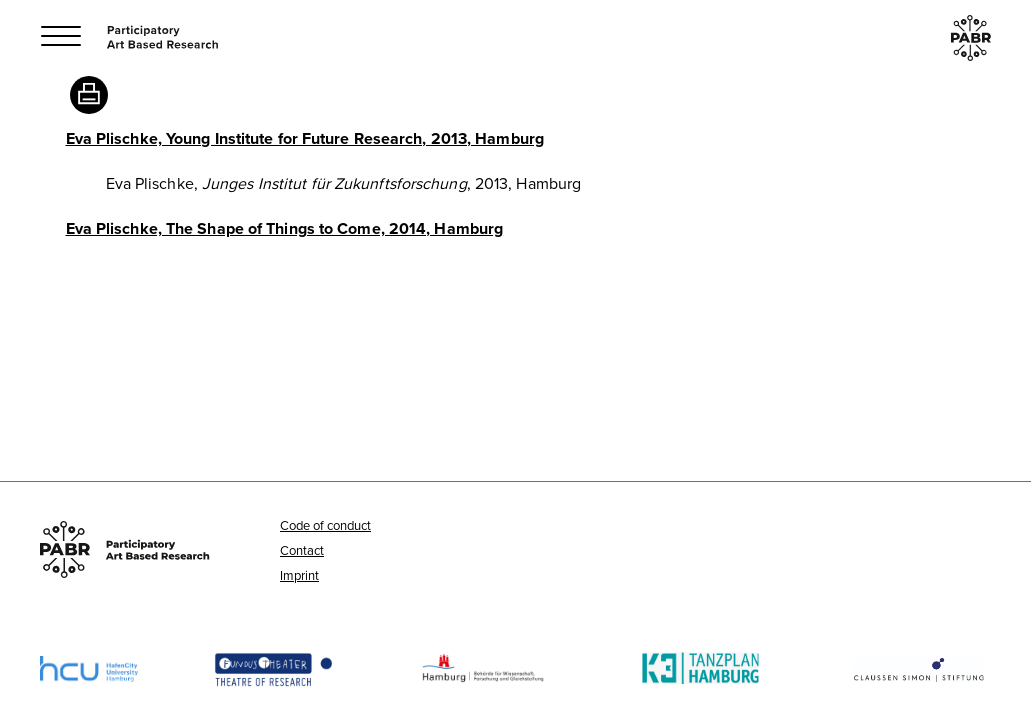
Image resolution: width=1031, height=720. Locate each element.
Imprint (299, 575)
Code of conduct (325, 525)
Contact (302, 550)
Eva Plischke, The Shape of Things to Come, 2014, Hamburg (285, 228)
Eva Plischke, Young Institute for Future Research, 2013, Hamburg (305, 138)
